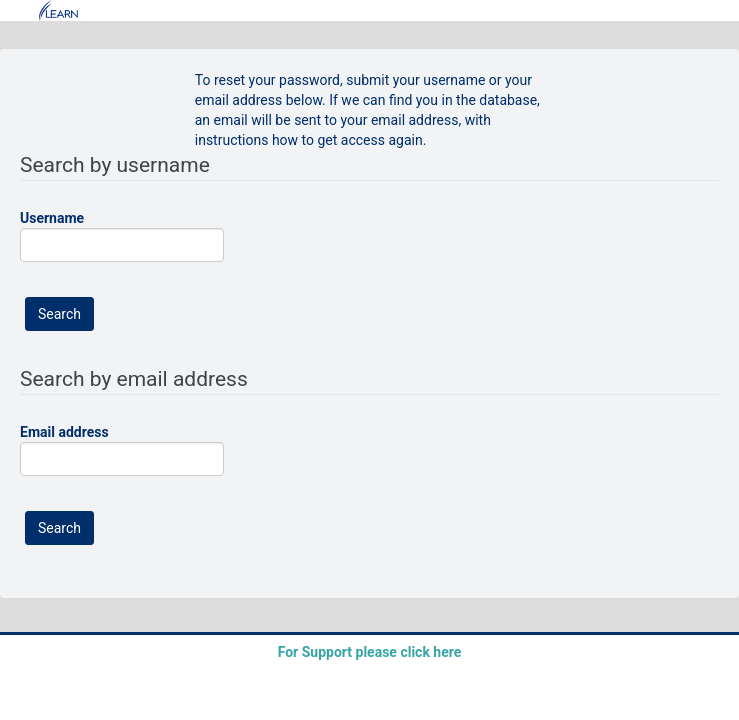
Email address (64, 432)
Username (52, 218)
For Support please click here (370, 652)
